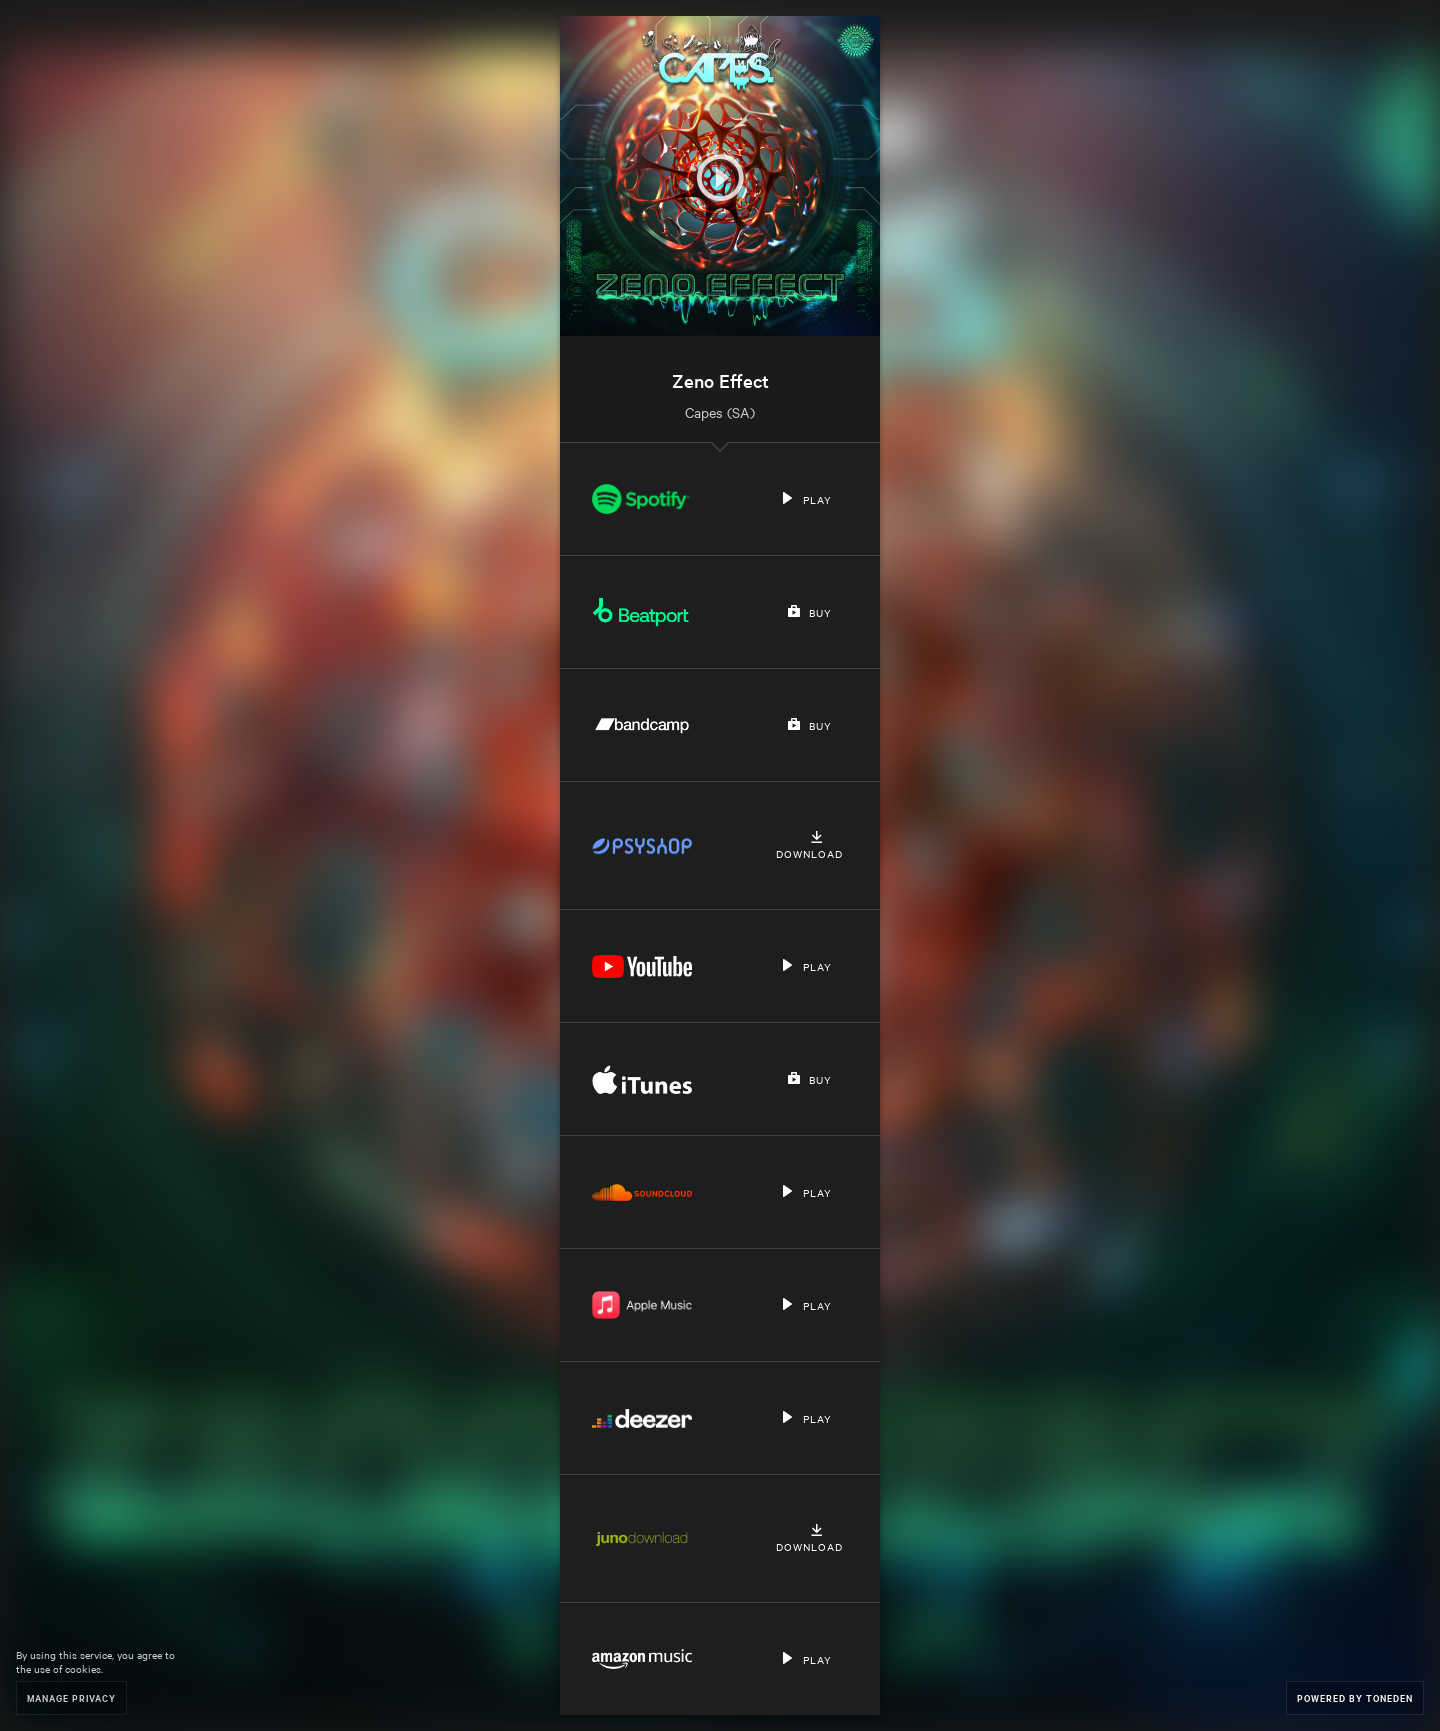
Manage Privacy (71, 1697)
